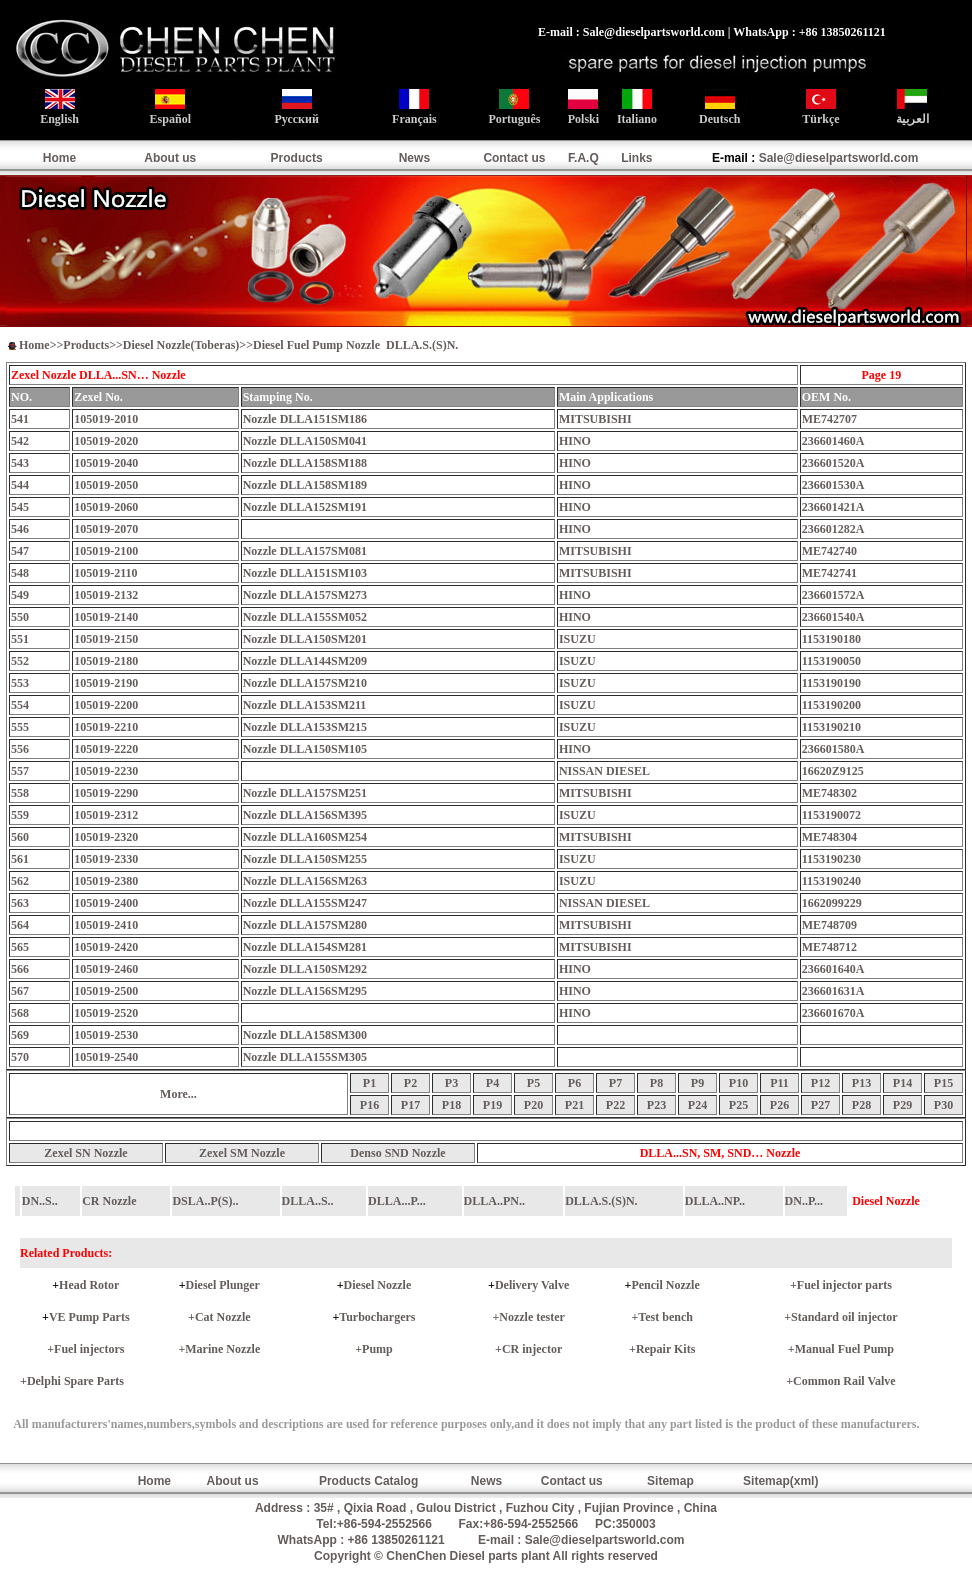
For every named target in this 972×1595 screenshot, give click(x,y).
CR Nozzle (109, 1201)
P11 (779, 1083)
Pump (377, 1349)
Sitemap (670, 1481)
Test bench (665, 1317)
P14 (902, 1083)
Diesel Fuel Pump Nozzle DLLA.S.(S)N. (355, 345)
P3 (451, 1083)
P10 (738, 1083)
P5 (533, 1083)
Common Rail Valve (844, 1381)
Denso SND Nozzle (397, 1153)
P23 (656, 1105)
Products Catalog (368, 1481)
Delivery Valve (532, 1285)
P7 (615, 1083)
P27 (820, 1105)
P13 (861, 1083)
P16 (369, 1105)
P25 (738, 1105)
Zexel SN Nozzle (85, 1153)
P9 (697, 1083)
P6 (574, 1083)
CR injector (532, 1349)
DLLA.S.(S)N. (601, 1201)
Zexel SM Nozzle (242, 1153)
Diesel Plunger (223, 1285)
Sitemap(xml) (780, 1481)
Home (59, 158)
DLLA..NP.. (715, 1201)
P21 (574, 1105)
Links (636, 158)
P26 (779, 1105)
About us (170, 158)
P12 (820, 1083)
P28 (861, 1105)
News (414, 158)
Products (297, 158)
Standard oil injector (844, 1317)
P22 (615, 1105)
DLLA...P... (397, 1201)
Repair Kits (665, 1349)
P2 (410, 1083)
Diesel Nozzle (378, 1285)
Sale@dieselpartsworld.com (839, 158)
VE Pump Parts (89, 1317)
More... (178, 1094)
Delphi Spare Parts (75, 1381)
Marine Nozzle (222, 1349)
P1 (369, 1083)
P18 (451, 1105)
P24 (697, 1105)
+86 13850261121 (396, 1540)
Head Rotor (89, 1285)
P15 (943, 1083)
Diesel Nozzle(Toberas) (181, 345)
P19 (492, 1105)
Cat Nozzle (223, 1317)
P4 (492, 1083)
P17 (410, 1105)
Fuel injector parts (844, 1285)
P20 (533, 1105)
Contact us (514, 158)
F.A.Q (583, 158)
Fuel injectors (89, 1349)
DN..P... (804, 1201)
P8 (656, 1083)
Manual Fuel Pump (844, 1349)
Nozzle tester (532, 1317)
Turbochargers (377, 1317)
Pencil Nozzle (665, 1285)
